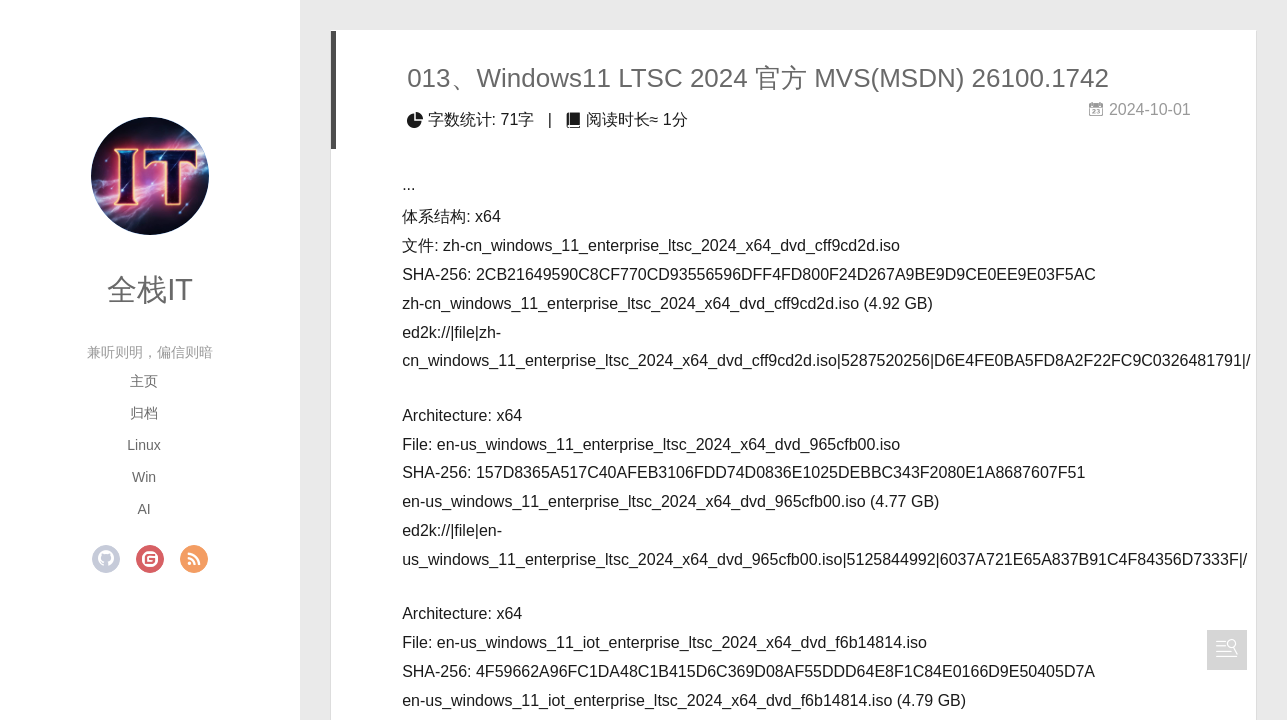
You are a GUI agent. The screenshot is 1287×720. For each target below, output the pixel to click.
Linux (143, 445)
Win (144, 477)
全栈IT (150, 289)
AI (143, 509)
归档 (144, 413)
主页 (144, 381)
